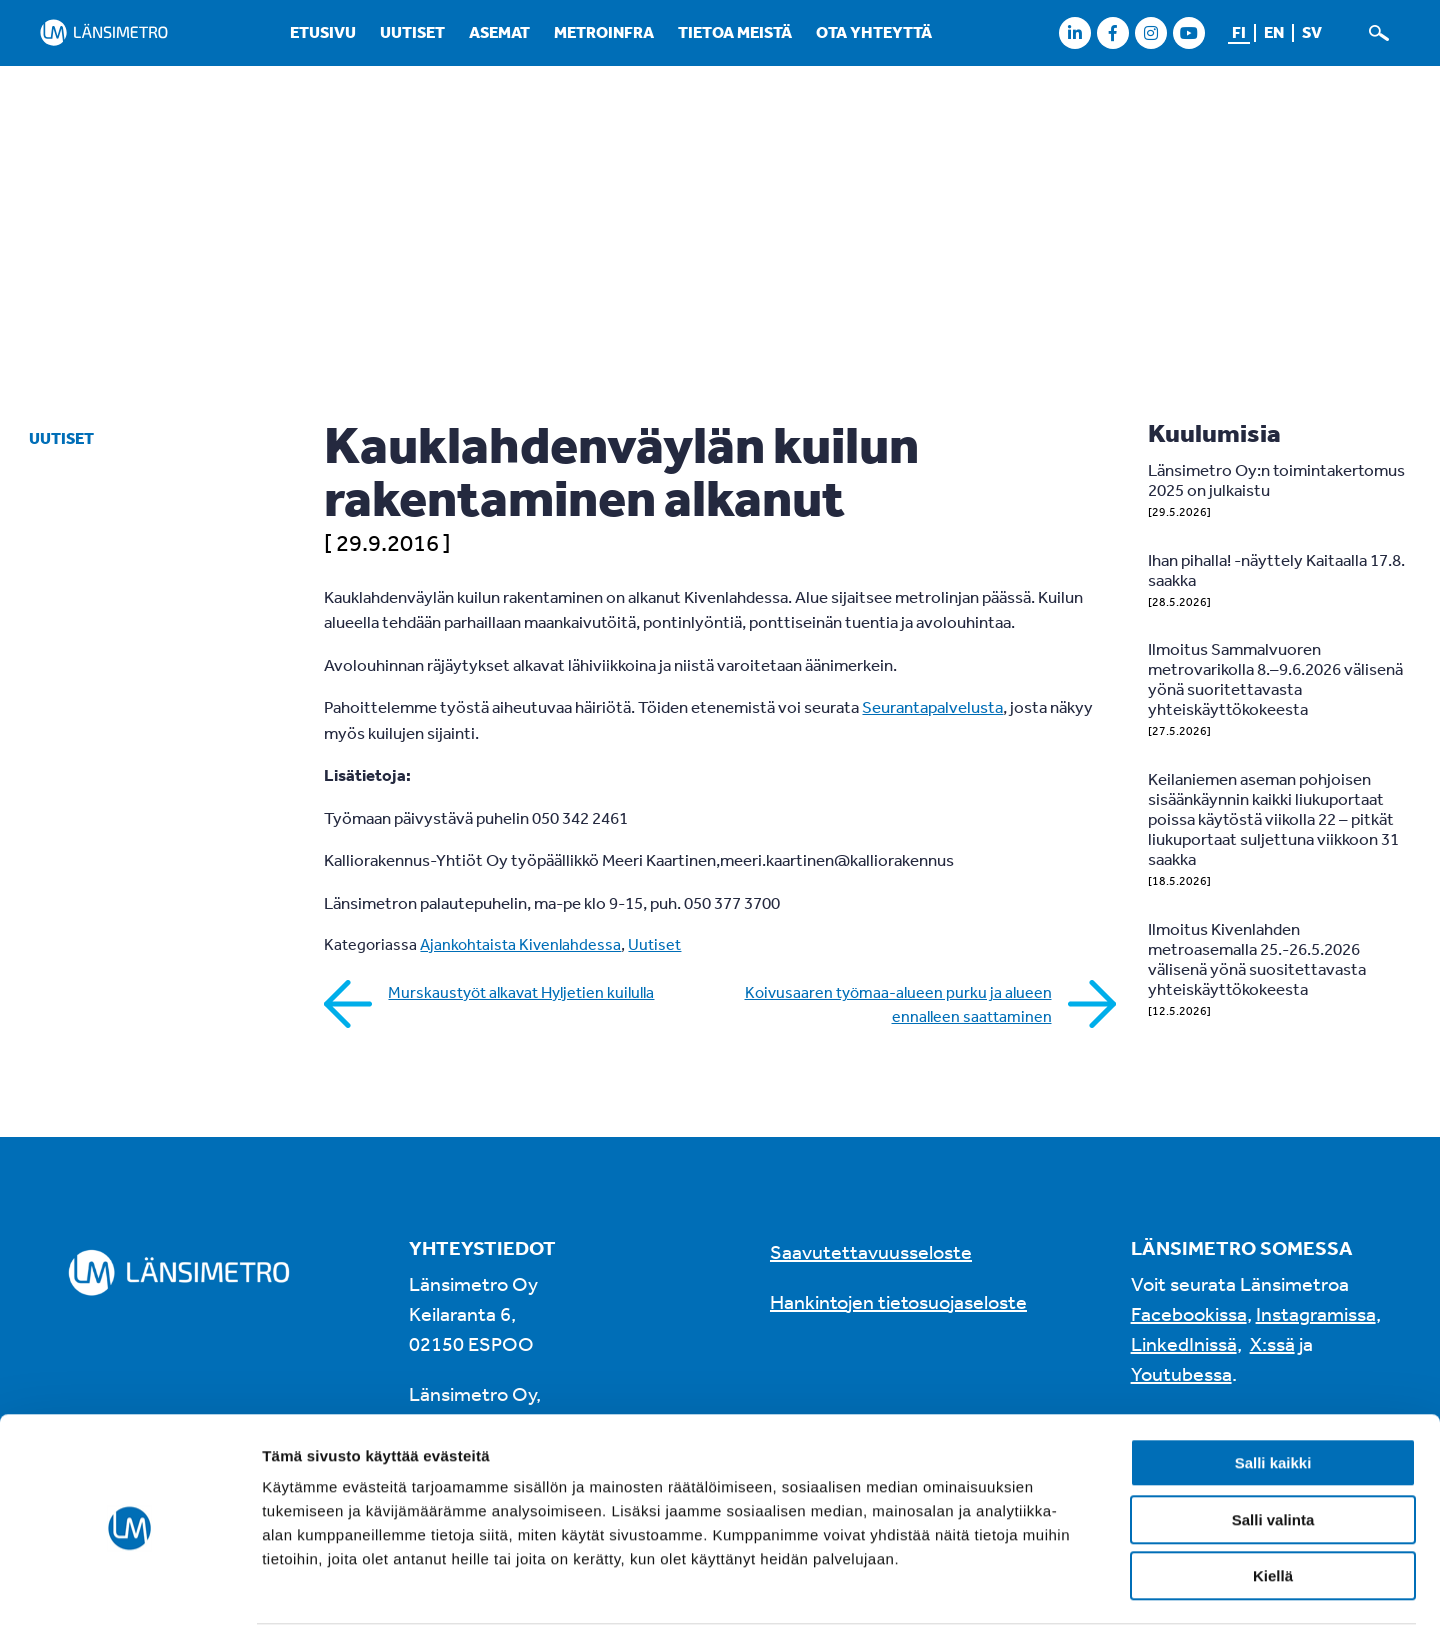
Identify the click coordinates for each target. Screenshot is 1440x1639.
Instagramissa (1316, 1313)
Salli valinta (1273, 1456)
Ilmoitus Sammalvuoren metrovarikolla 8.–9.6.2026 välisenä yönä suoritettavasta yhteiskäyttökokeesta (1275, 678)
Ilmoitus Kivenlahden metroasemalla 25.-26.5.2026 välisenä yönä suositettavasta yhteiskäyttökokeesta (1257, 958)
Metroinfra (604, 32)
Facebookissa (1189, 1313)
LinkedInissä (1184, 1343)
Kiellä (1273, 1512)
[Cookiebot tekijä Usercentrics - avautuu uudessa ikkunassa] (129, 1600)
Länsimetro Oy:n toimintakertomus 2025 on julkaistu (1276, 479)
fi (1239, 32)
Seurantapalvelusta (932, 706)
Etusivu (323, 32)
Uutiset (412, 32)
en (1274, 32)
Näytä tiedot (1069, 1599)
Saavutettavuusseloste (871, 1251)
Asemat (499, 32)
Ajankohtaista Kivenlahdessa (520, 944)
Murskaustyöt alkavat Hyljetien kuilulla (521, 992)
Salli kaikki (1273, 1399)
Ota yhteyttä (874, 32)
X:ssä (1272, 1343)
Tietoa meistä (735, 32)
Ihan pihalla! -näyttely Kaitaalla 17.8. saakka (1276, 569)
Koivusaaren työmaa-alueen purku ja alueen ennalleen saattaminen (898, 1004)
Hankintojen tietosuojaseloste (898, 1301)
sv (1312, 32)
